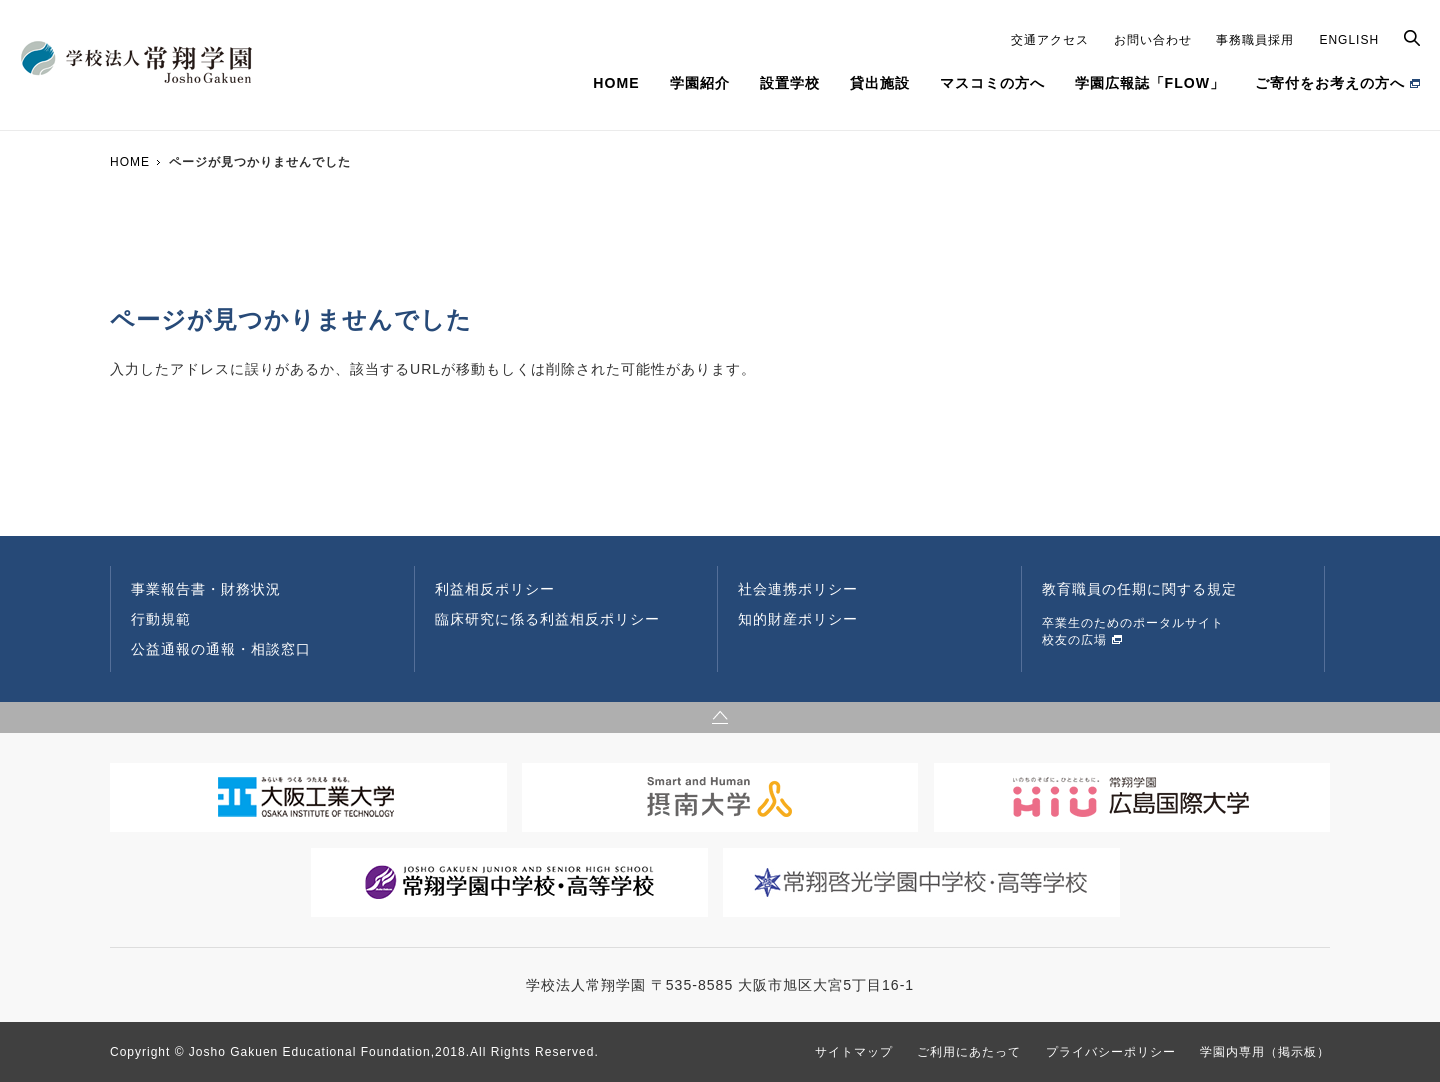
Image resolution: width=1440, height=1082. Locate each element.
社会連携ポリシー (798, 589)
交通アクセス (1050, 40)
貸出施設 (880, 83)
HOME (616, 83)
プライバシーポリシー (1111, 1052)
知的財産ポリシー (798, 619)
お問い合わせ (1153, 40)
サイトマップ (854, 1052)
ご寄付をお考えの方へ (1330, 83)
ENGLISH (1349, 40)
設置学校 (790, 83)
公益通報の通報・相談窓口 (221, 649)
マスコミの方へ (992, 83)
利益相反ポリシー (495, 589)
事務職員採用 (1255, 40)
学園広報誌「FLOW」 (1150, 83)
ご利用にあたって (969, 1052)
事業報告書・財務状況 (206, 589)
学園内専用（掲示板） (1265, 1052)
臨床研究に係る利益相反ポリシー (547, 619)
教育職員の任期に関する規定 (1139, 589)
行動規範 (161, 619)
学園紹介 (700, 83)
